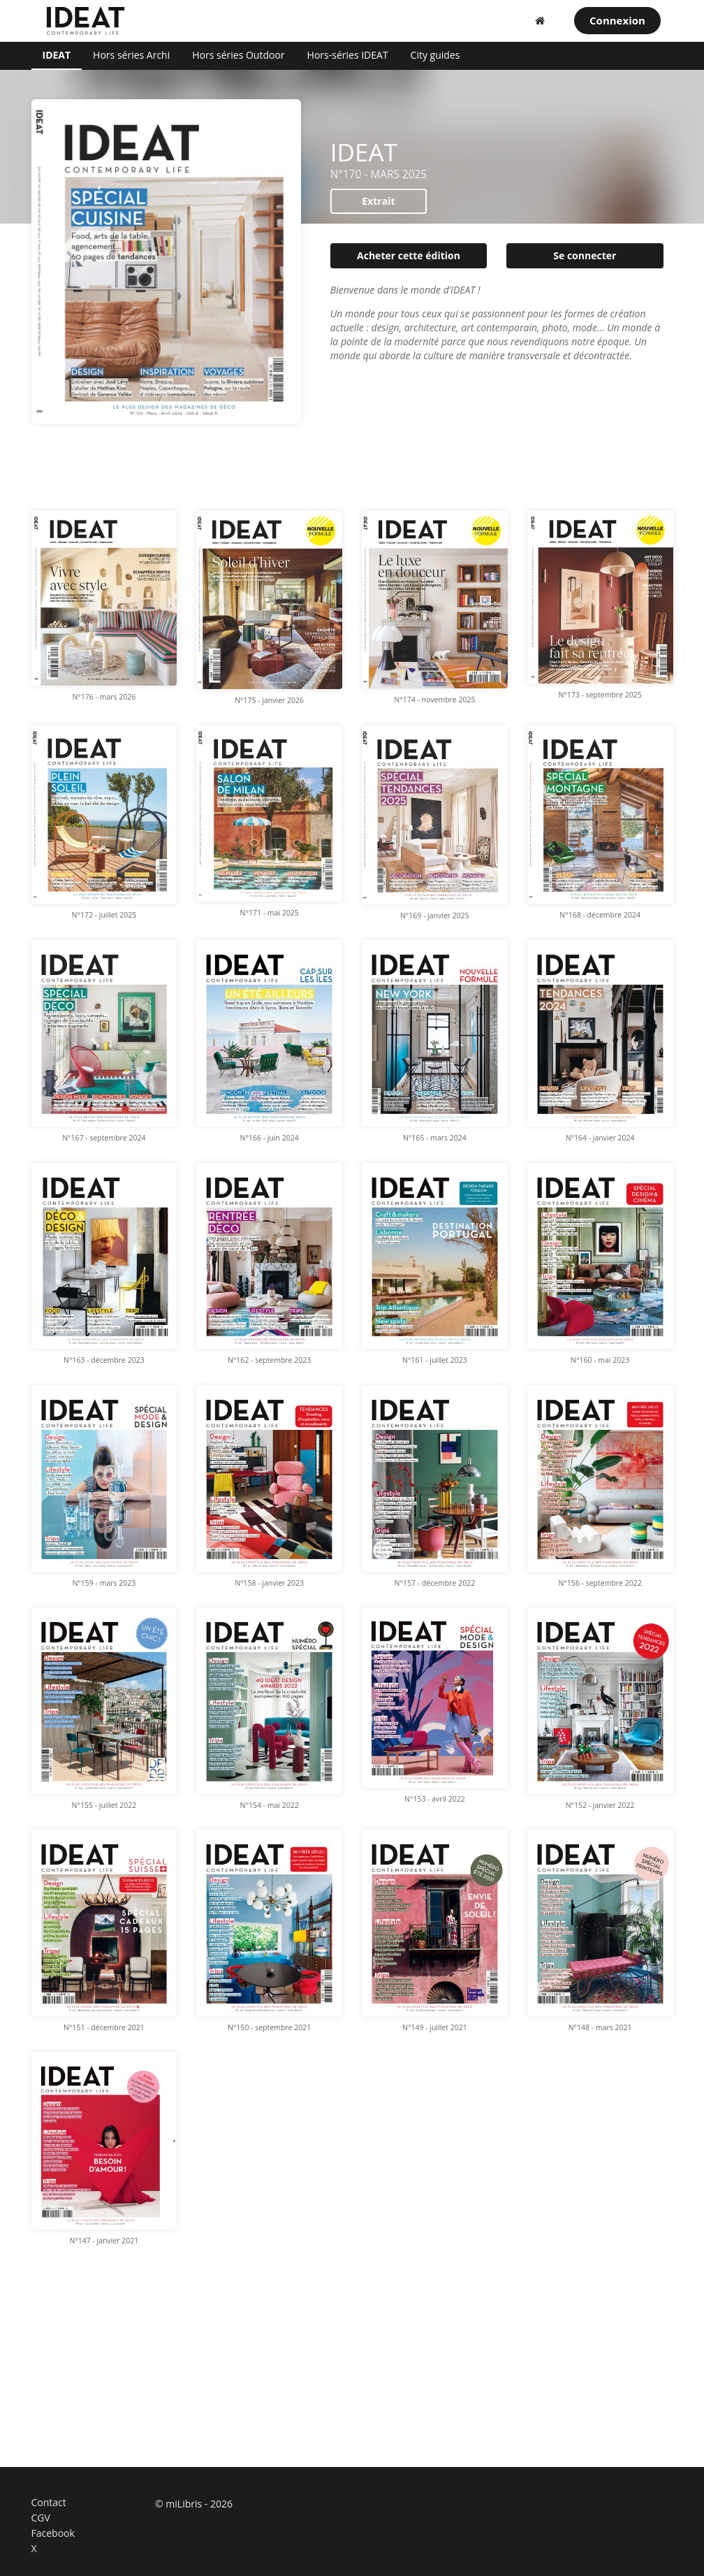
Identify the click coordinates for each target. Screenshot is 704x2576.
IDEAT (57, 54)
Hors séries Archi (131, 54)
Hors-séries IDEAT (347, 54)
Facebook (53, 2533)
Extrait (378, 201)
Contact (48, 2503)
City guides (435, 54)
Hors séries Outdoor (238, 54)
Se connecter (584, 255)
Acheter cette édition (408, 255)
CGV (40, 2517)
